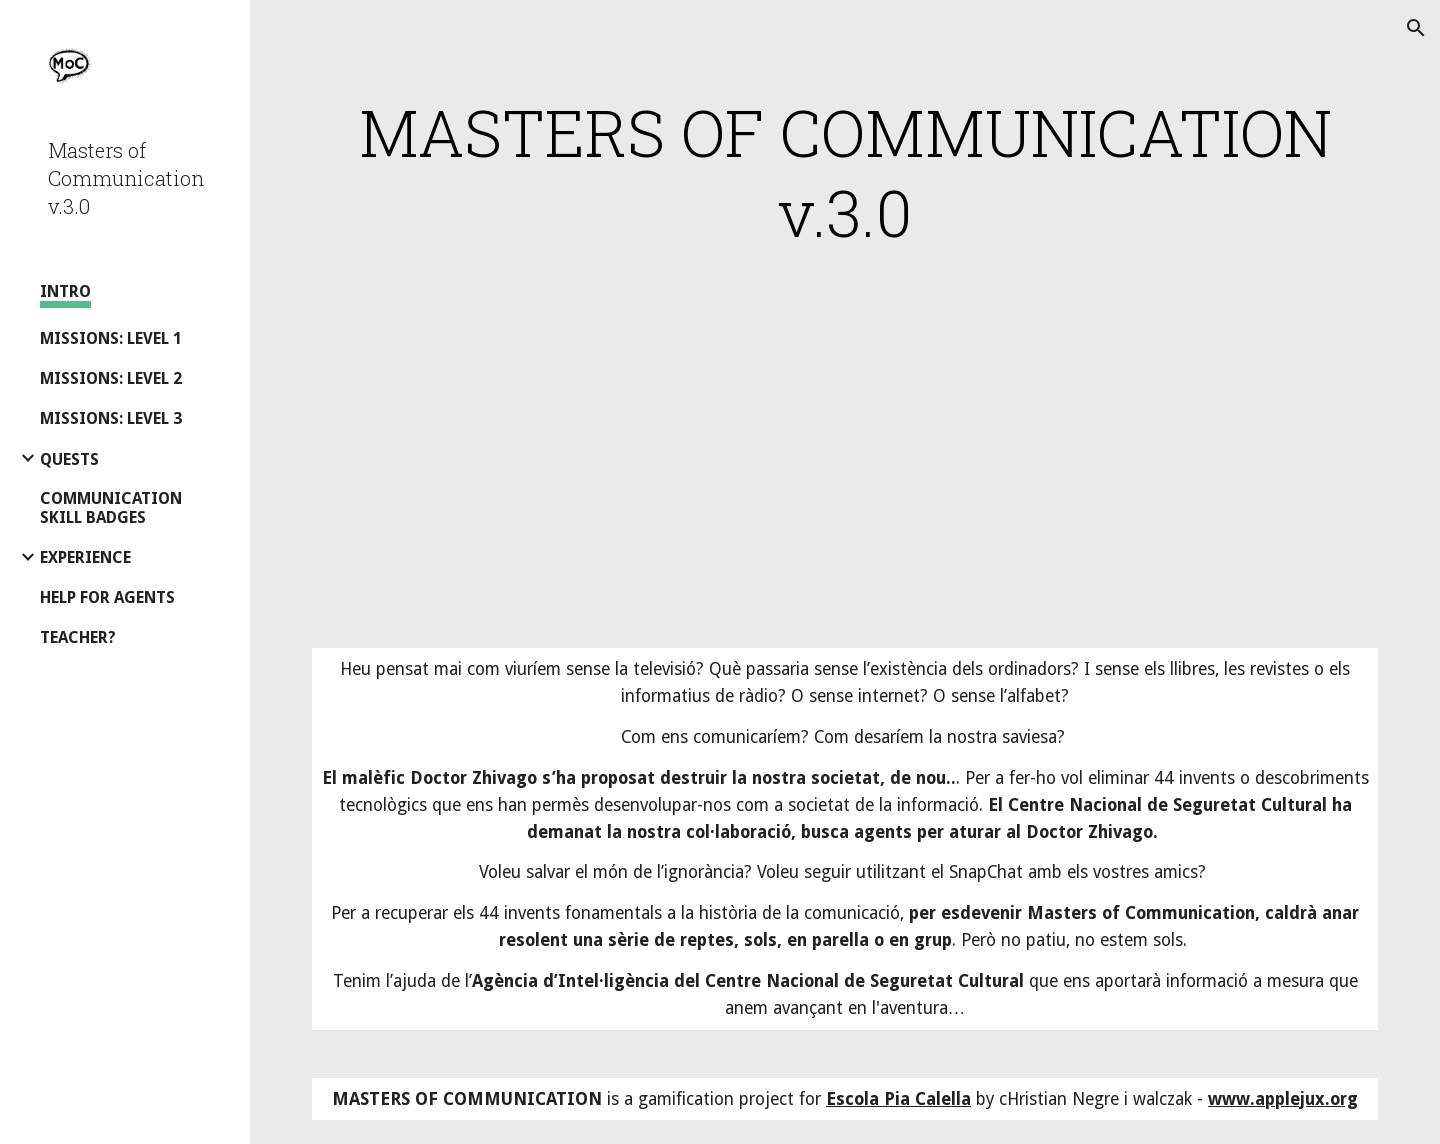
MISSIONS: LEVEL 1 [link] (111, 338)
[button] (1416, 28)
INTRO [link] (65, 291)
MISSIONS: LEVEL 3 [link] (111, 418)
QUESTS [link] (69, 459)
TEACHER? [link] (78, 637)
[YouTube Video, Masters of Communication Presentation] (845, 454)
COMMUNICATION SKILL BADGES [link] (111, 508)
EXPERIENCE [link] (85, 557)
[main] (845, 172)
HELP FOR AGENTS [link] (107, 597)
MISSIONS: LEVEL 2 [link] (111, 378)
